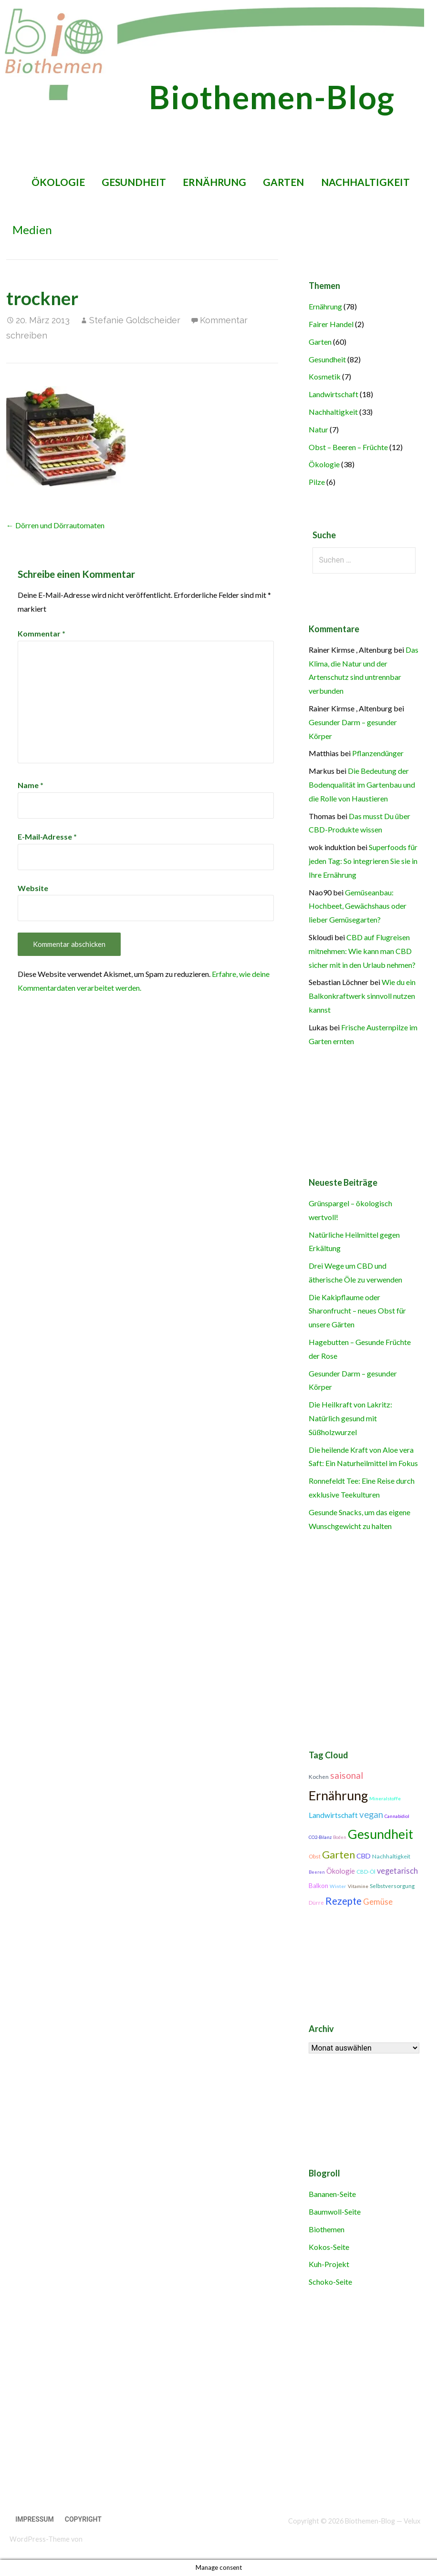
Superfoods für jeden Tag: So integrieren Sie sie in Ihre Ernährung (363, 860)
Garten (283, 182)
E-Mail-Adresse (47, 836)
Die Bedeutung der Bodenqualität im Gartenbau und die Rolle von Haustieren (362, 784)
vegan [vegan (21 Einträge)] (371, 1814)
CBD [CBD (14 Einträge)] (363, 1856)
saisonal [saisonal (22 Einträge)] (346, 1775)
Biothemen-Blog (272, 97)
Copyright (83, 2519)
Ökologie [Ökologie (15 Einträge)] (340, 1871)
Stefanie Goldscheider (134, 320)
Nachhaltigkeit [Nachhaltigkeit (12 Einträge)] (391, 1856)
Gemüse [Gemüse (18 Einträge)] (378, 1902)
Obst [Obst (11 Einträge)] (315, 1856)
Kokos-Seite (329, 2246)
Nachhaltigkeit (365, 182)
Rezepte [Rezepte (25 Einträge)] (343, 1901)
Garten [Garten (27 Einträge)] (338, 1854)
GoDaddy (98, 2539)
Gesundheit (134, 182)
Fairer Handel (331, 323)
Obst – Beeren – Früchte (348, 447)
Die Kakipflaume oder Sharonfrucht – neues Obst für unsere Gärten (357, 1311)
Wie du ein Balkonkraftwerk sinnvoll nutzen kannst (362, 995)
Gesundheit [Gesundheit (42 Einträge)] (380, 1834)
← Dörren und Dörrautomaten (55, 525)
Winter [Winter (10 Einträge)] (338, 1886)
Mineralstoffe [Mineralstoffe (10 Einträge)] (385, 1798)
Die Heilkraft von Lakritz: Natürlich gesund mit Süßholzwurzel (350, 1418)
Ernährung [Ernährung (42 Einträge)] (338, 1795)
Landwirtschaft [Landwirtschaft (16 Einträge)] (333, 1815)
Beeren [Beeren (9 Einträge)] (317, 1872)
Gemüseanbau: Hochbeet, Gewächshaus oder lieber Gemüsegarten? (357, 906)
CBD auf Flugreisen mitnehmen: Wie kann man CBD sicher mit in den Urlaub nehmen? (362, 951)
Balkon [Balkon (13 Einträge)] (318, 1885)
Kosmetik (325, 376)
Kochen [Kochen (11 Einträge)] (319, 1777)
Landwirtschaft (333, 394)
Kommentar (41, 633)
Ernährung (214, 182)
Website (33, 888)
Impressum (34, 2519)
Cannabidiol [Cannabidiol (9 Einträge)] (397, 1816)
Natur (318, 429)
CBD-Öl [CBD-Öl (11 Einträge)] (365, 1871)
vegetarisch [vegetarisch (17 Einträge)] (397, 1871)
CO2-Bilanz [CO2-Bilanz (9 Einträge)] (320, 1837)
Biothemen (326, 2229)
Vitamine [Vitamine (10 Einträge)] (358, 1886)
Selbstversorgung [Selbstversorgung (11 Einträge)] (392, 1886)
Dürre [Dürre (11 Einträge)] (316, 1902)
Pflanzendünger (378, 753)
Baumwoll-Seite (335, 2211)
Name (30, 785)
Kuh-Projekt (329, 2263)
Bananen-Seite (332, 2193)
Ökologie (58, 182)
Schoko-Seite (330, 2281)
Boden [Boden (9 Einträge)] (339, 1837)
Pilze (317, 481)
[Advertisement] (213, 2407)
